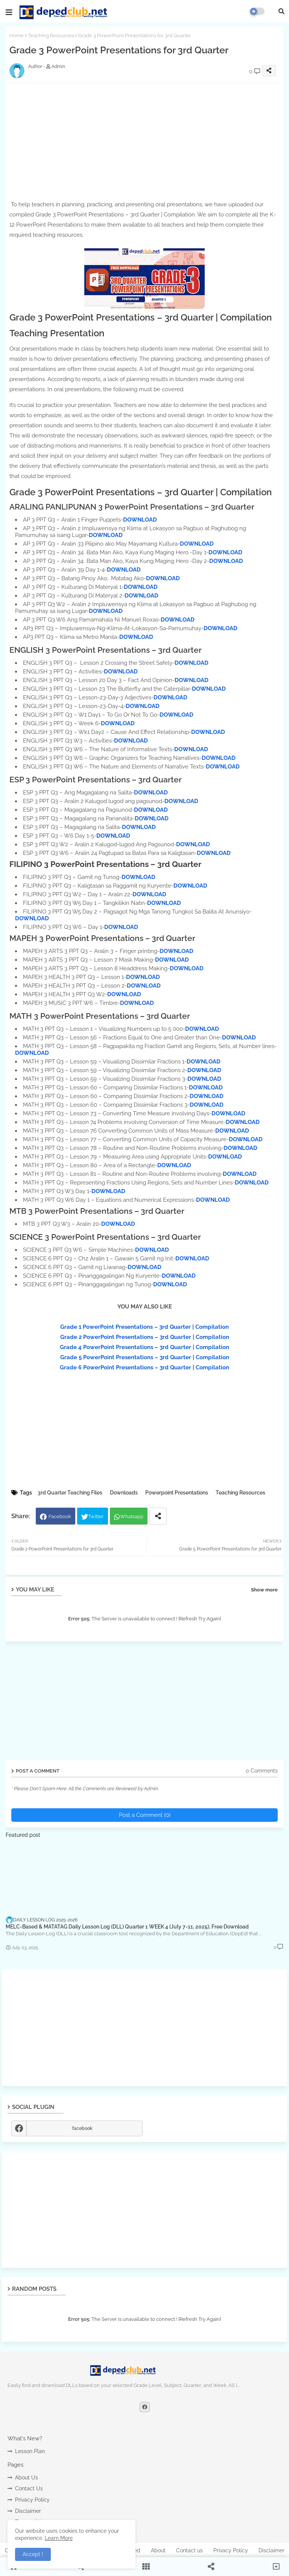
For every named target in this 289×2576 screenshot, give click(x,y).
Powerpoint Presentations (176, 1493)
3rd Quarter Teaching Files (70, 1493)
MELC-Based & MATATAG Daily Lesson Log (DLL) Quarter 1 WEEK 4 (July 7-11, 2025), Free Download (127, 1927)
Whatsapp (131, 1516)
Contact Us (29, 2488)
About (158, 2550)
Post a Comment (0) (144, 1815)
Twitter (96, 1516)
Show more (264, 1590)
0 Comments (262, 1771)
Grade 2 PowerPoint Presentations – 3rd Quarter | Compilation (144, 1337)
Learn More (59, 2538)
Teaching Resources (51, 35)
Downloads (124, 1493)
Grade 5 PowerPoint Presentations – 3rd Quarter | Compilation (144, 1357)
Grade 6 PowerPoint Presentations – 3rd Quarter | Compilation (144, 1367)
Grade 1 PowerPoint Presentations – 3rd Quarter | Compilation (144, 1327)
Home (16, 35)
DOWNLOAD (140, 519)
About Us (26, 2478)
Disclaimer (28, 2511)
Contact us (189, 2550)
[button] (281, 11)
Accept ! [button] (33, 2554)
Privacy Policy (32, 2500)
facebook (82, 2128)
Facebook (60, 1516)
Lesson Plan (30, 2451)
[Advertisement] (144, 2027)
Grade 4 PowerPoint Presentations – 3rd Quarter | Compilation (144, 1347)
